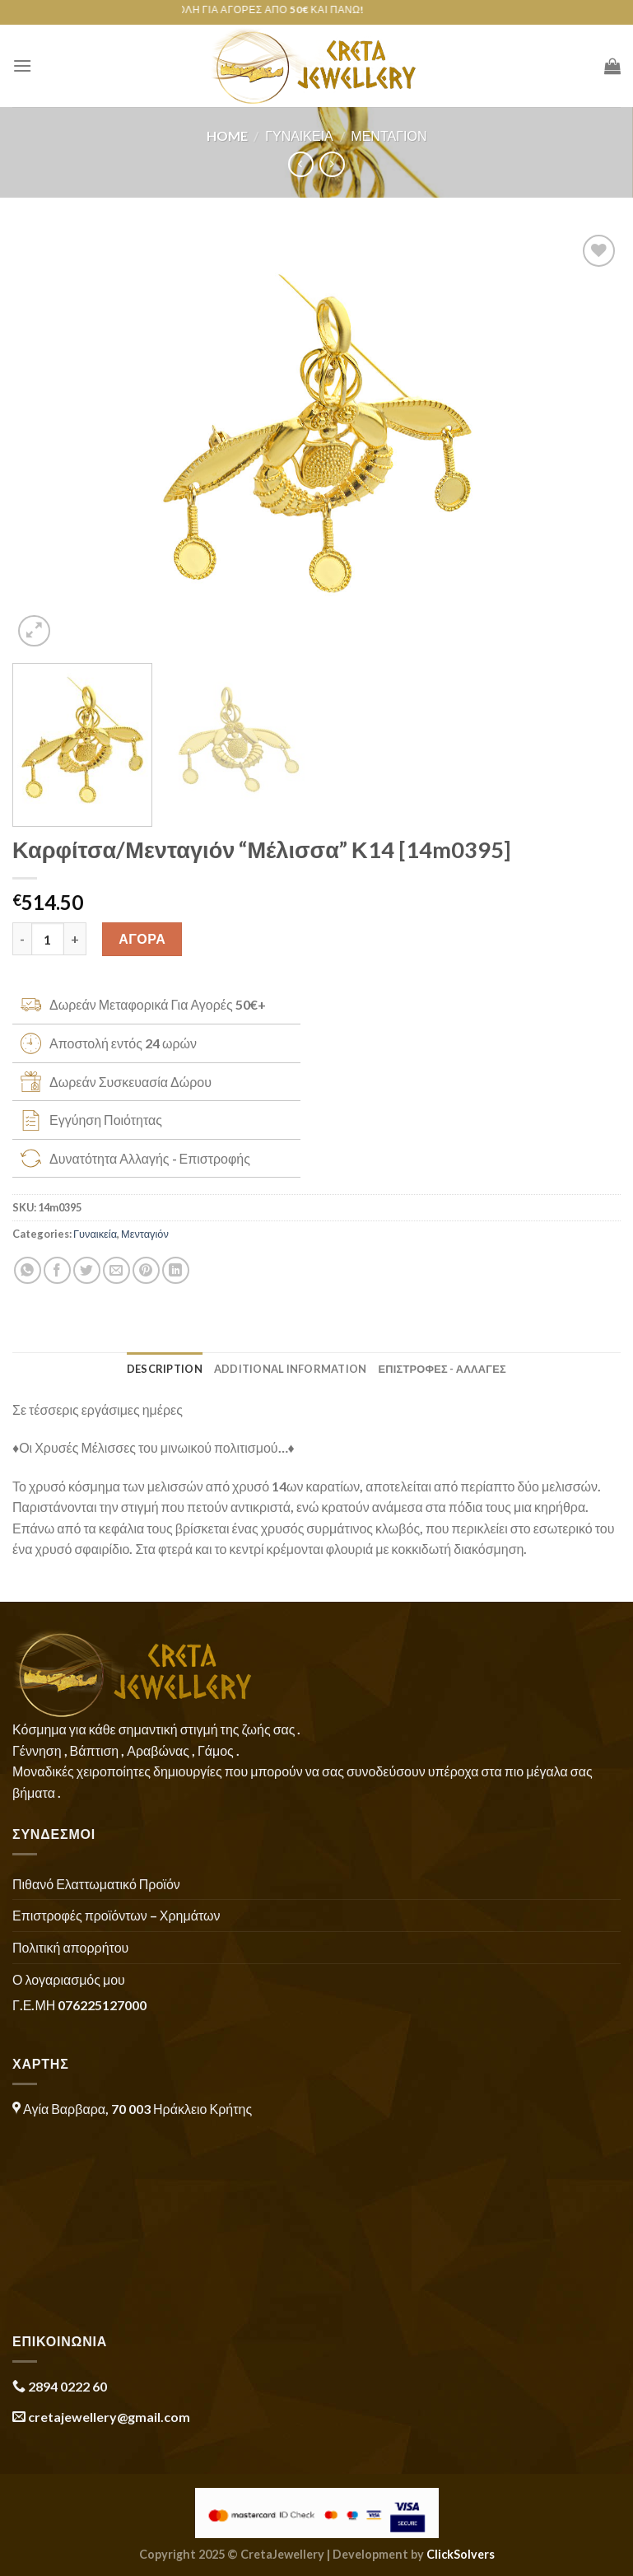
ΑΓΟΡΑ (142, 938)
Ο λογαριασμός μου (68, 1979)
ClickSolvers (460, 2554)
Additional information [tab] (290, 1368)
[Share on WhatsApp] (27, 1270)
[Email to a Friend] (116, 1270)
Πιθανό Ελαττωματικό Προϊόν (96, 1884)
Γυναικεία (299, 135)
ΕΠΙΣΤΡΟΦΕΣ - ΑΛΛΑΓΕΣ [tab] (442, 1368)
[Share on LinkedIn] (175, 1270)
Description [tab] (164, 1368)
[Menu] (22, 65)
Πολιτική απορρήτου (70, 1947)
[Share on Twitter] (86, 1270)
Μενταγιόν (388, 135)
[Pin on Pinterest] (146, 1270)
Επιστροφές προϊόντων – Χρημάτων (116, 1915)
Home (227, 135)
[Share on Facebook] (57, 1270)
